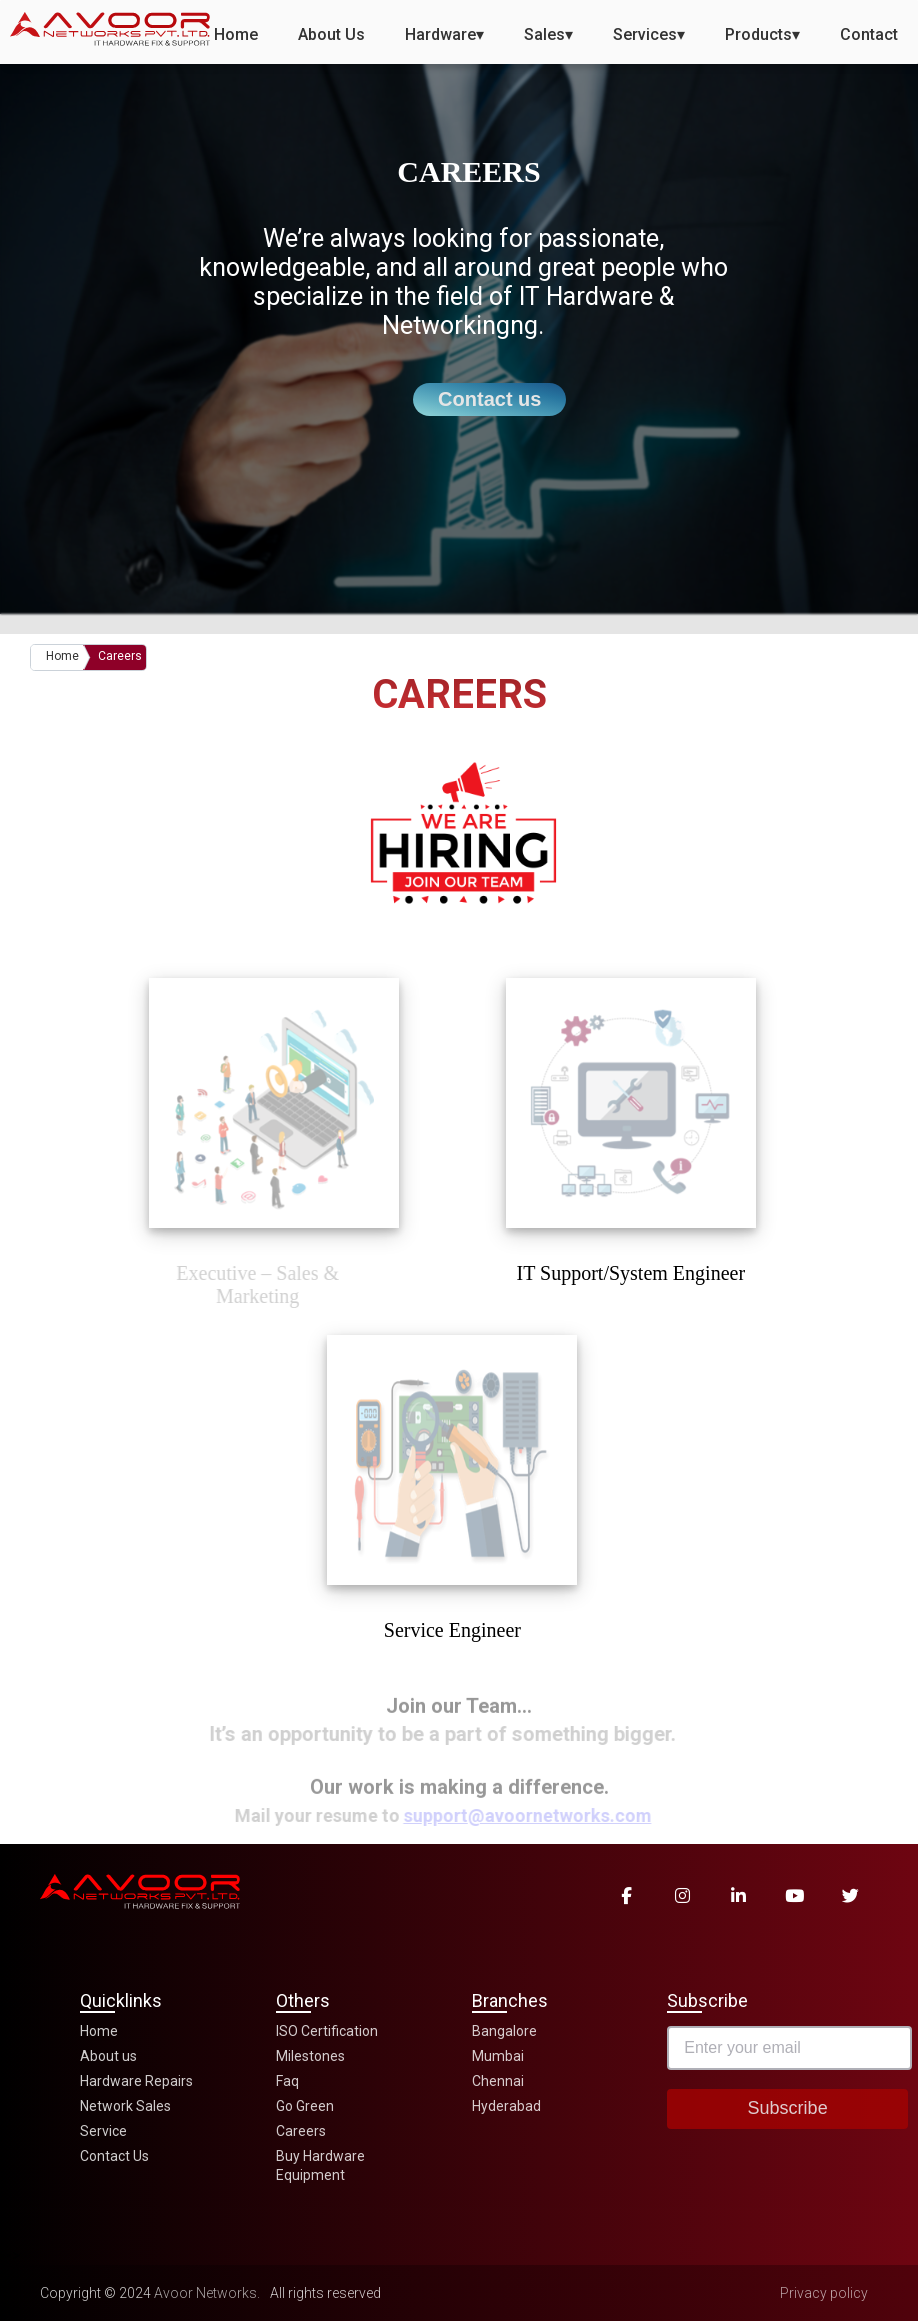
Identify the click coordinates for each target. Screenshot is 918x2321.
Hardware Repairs (136, 2081)
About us (108, 2056)
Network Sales (125, 2106)
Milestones (310, 2056)
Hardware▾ (444, 34)
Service (103, 2131)
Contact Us (114, 2156)
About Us (331, 34)
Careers (120, 656)
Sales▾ (548, 34)
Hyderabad (506, 2106)
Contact (869, 34)
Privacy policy (824, 2293)
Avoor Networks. (207, 2293)
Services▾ (649, 34)
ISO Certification (327, 2031)
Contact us (489, 399)
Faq (287, 2081)
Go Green (305, 2106)
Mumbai (498, 2056)
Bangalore (504, 2031)
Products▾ (762, 34)
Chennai (498, 2081)
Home (236, 34)
